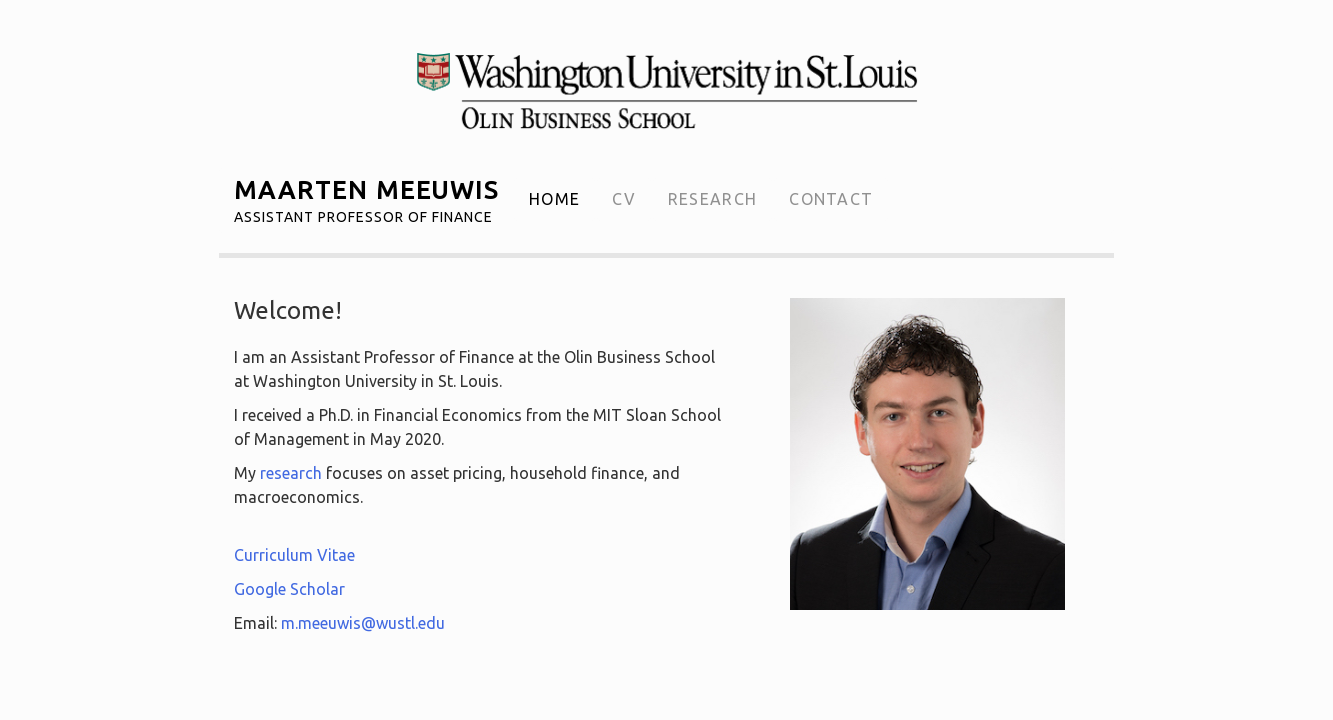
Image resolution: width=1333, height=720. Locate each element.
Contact (831, 199)
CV (624, 199)
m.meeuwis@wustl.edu (363, 623)
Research (712, 199)
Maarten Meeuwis (366, 197)
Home (554, 199)
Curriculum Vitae (294, 555)
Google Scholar (289, 589)
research (291, 473)
